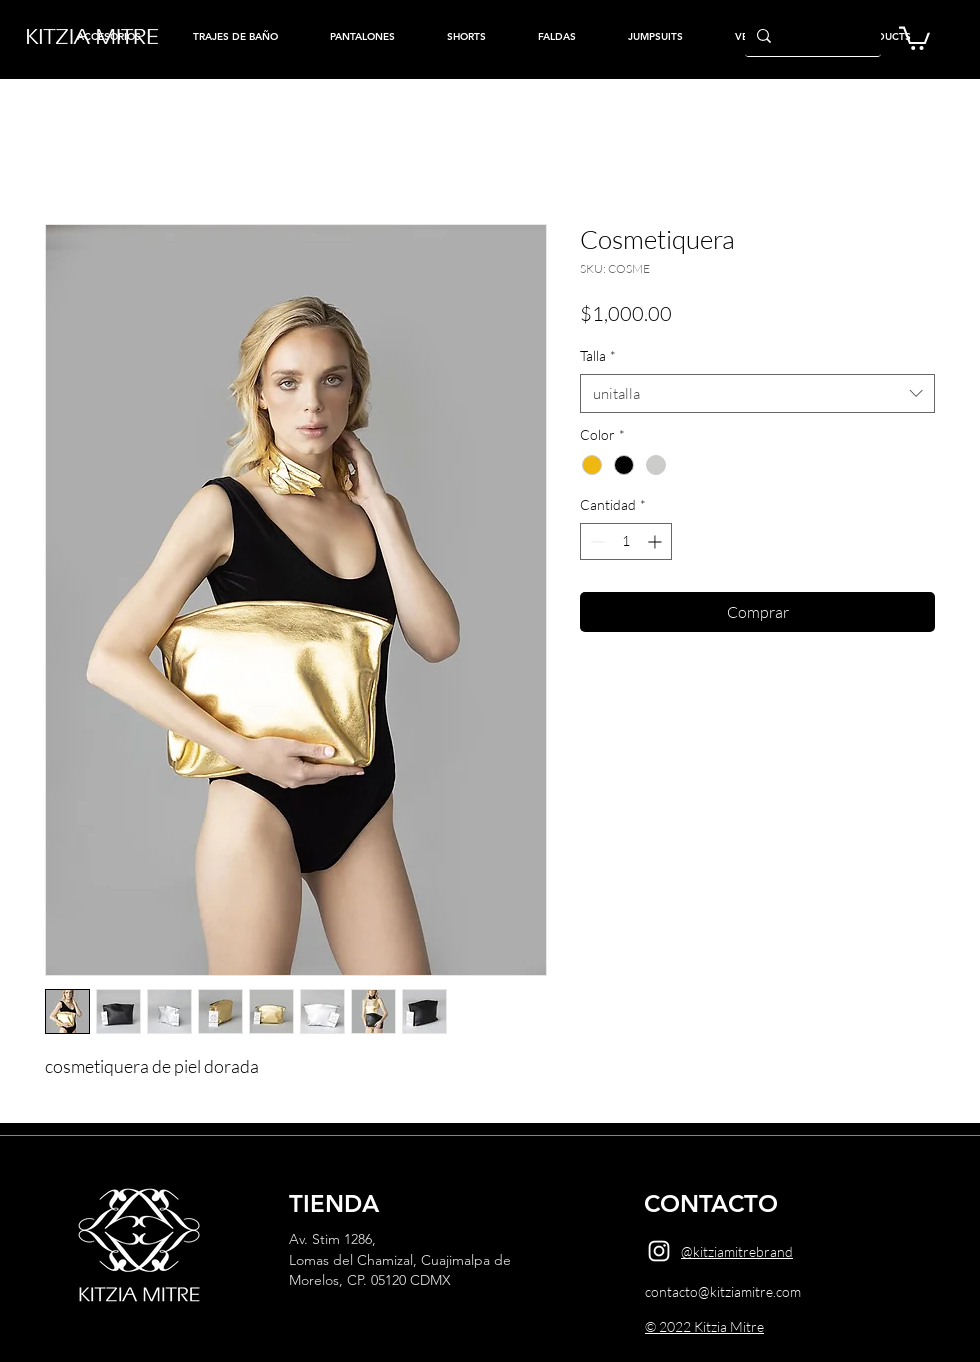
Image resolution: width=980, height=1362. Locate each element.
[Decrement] (595, 541)
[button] (914, 37)
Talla (598, 355)
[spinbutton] (626, 541)
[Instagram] (659, 1251)
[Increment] (656, 541)
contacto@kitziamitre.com (723, 1291)
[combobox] (757, 393)
